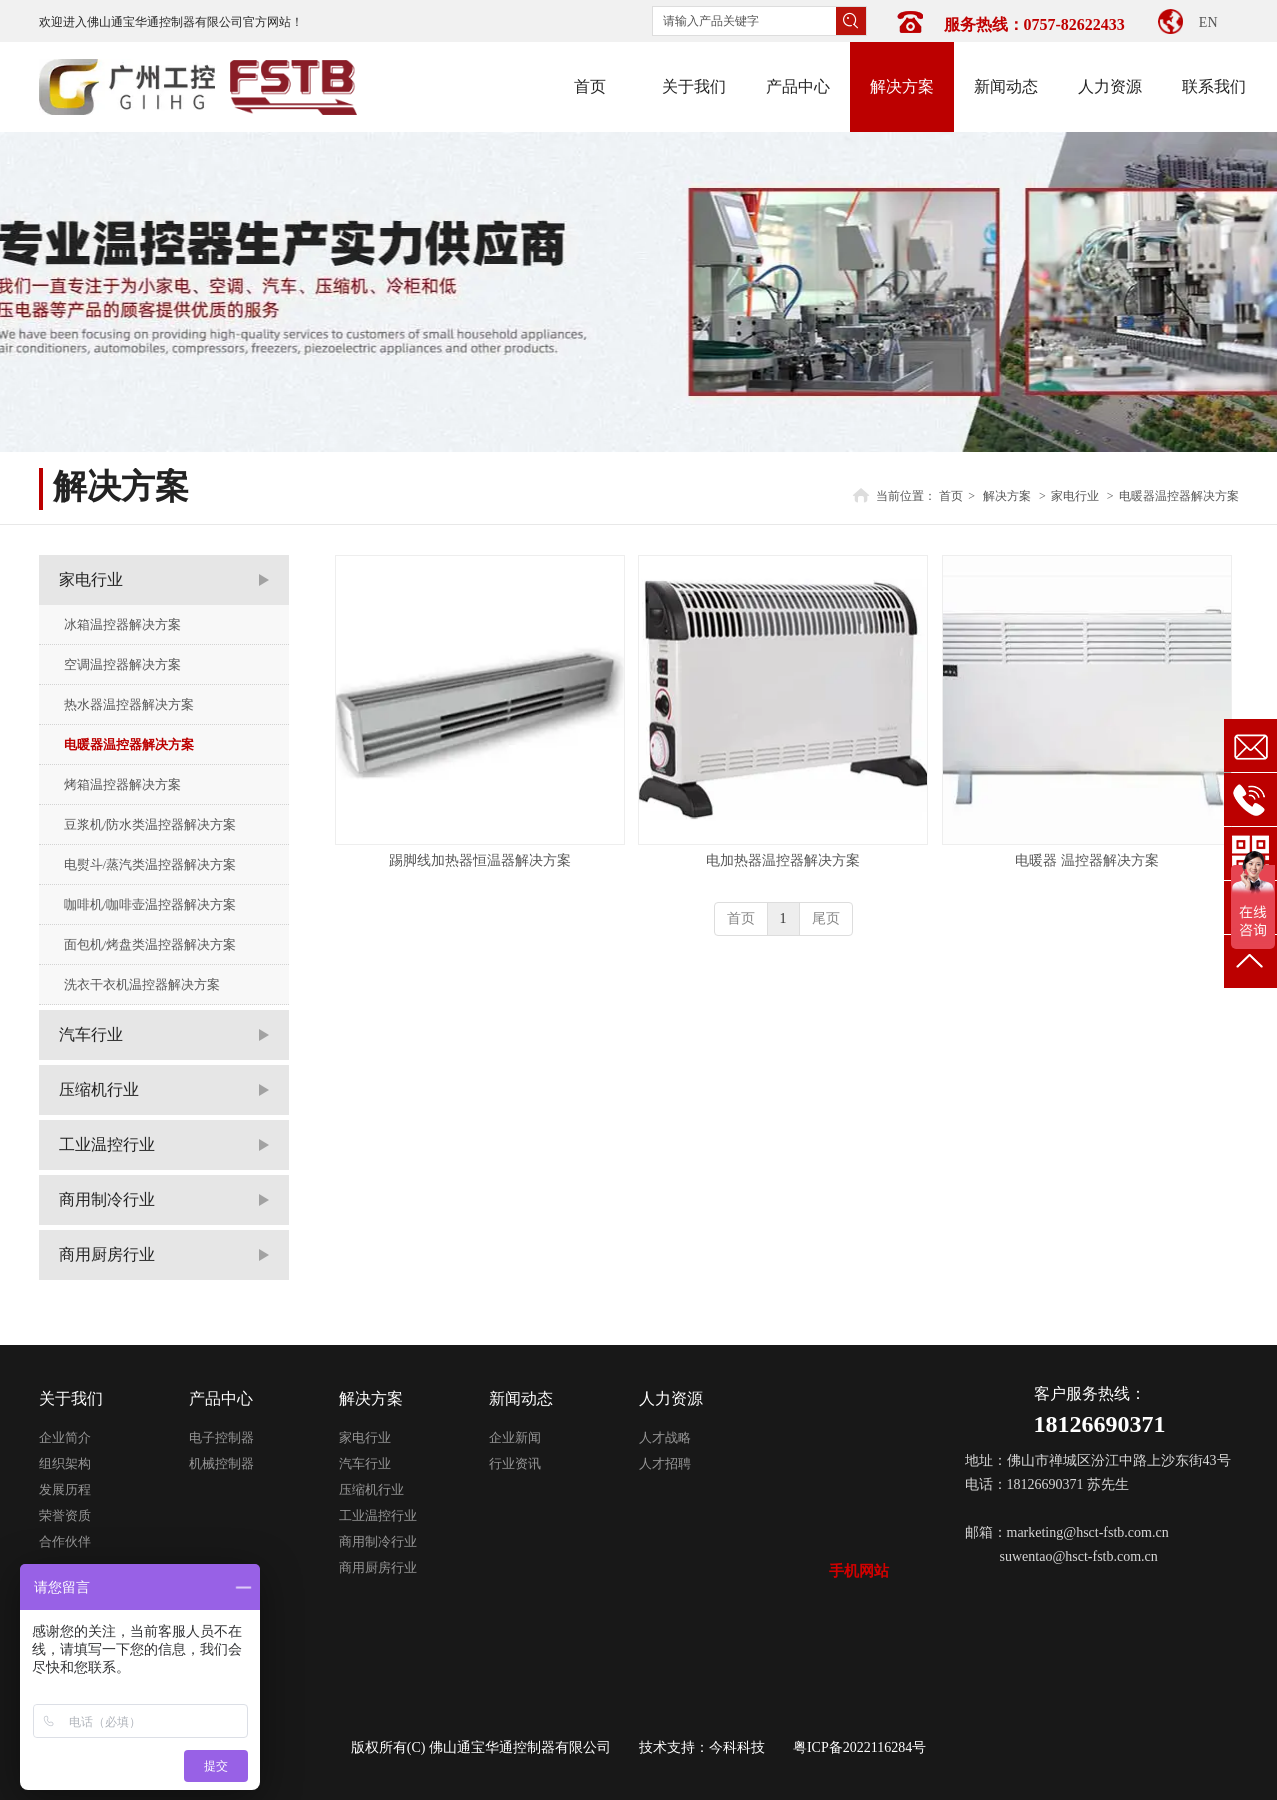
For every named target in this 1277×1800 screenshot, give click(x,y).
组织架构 (65, 1463)
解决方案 (1007, 496)
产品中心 (221, 1398)
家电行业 (1075, 496)
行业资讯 (515, 1463)
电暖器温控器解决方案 (1179, 496)
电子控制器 (221, 1437)
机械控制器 (221, 1463)
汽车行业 (365, 1463)
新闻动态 (521, 1398)
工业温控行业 (378, 1515)
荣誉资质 (65, 1515)
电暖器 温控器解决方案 (1087, 860)
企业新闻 (515, 1437)
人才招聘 (665, 1463)
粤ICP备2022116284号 (859, 1747)
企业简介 (65, 1437)
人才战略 (665, 1437)
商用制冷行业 (378, 1541)
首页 (951, 496)
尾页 (826, 918)
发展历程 (65, 1489)
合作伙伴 (65, 1541)
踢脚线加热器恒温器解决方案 (480, 860)
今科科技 (737, 1747)
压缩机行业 (371, 1489)
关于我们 (71, 1398)
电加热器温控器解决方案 (783, 860)
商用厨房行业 (378, 1567)
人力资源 (671, 1398)
